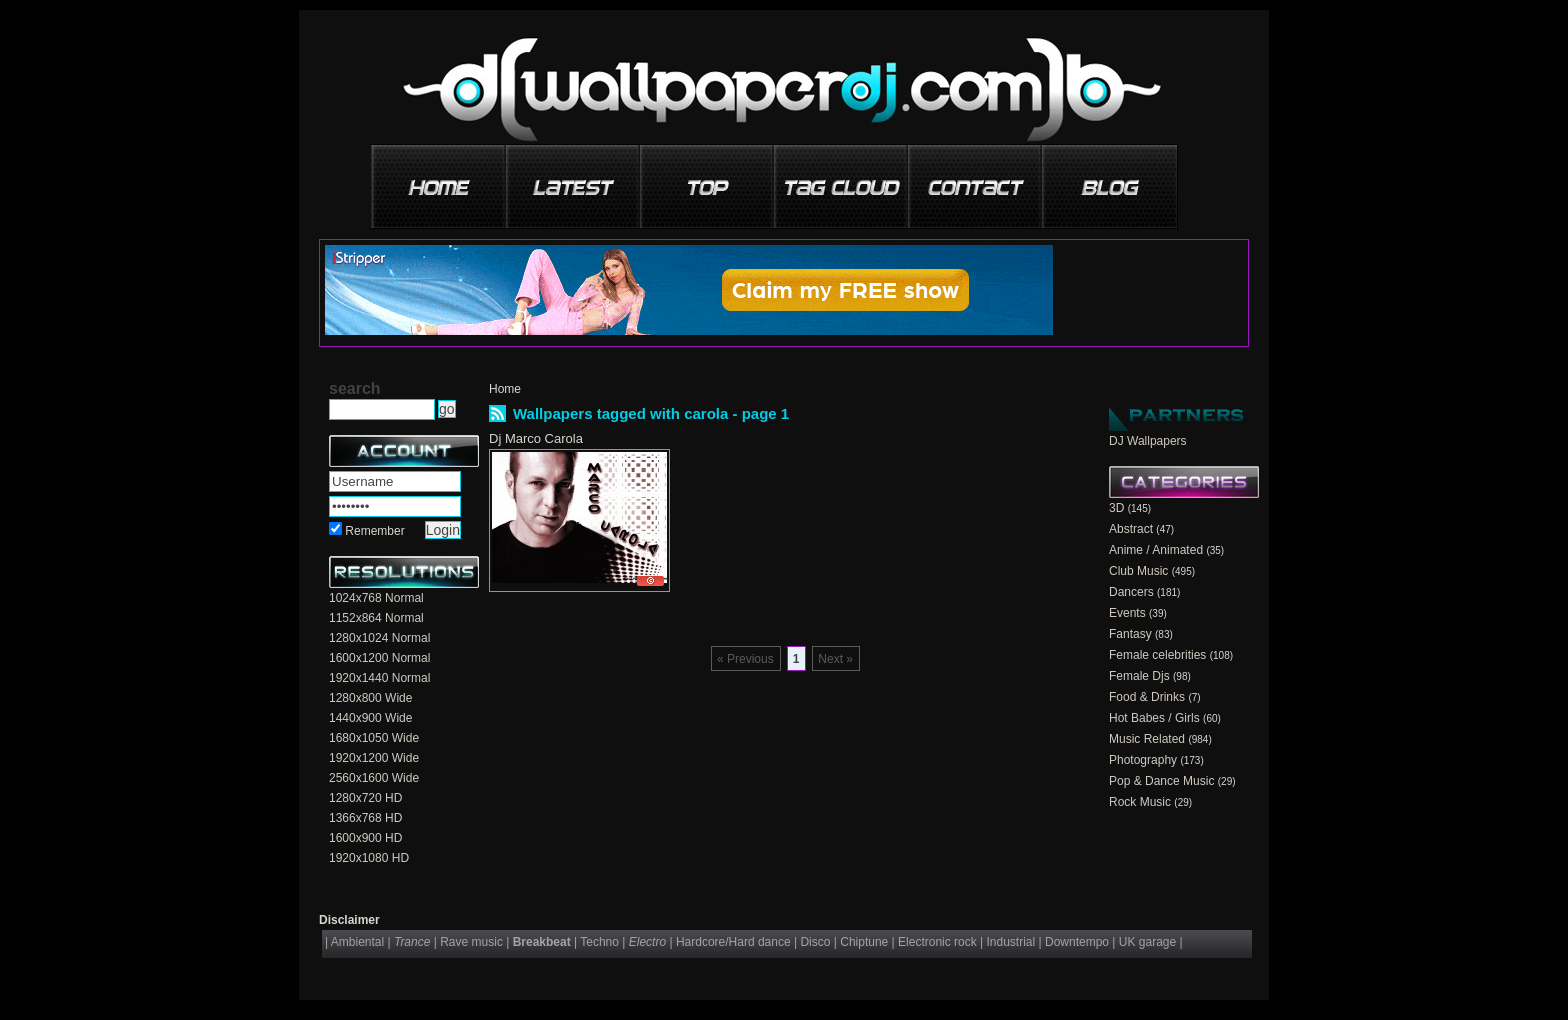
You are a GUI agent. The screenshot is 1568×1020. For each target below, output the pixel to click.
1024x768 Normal (376, 598)
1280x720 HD (365, 798)
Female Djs (1139, 676)
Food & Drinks (1147, 697)
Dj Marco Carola (536, 438)
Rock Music (1140, 802)
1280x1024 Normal (379, 638)
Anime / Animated (1156, 550)
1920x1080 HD (369, 858)
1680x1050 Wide (374, 738)
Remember (374, 531)
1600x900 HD (365, 838)
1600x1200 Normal (379, 658)
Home (505, 389)
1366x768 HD (365, 818)
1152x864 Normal (376, 618)
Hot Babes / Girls (1154, 718)
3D (1116, 508)
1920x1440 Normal (379, 678)
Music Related (1147, 739)
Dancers (1131, 592)
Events (1127, 613)
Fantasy (1130, 634)
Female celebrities (1157, 655)
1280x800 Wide (370, 698)
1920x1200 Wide (374, 758)
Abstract (1131, 529)
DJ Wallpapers (1148, 441)
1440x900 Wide (370, 718)
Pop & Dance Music (1161, 781)
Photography (1143, 760)
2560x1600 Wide (374, 778)
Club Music (1138, 571)
